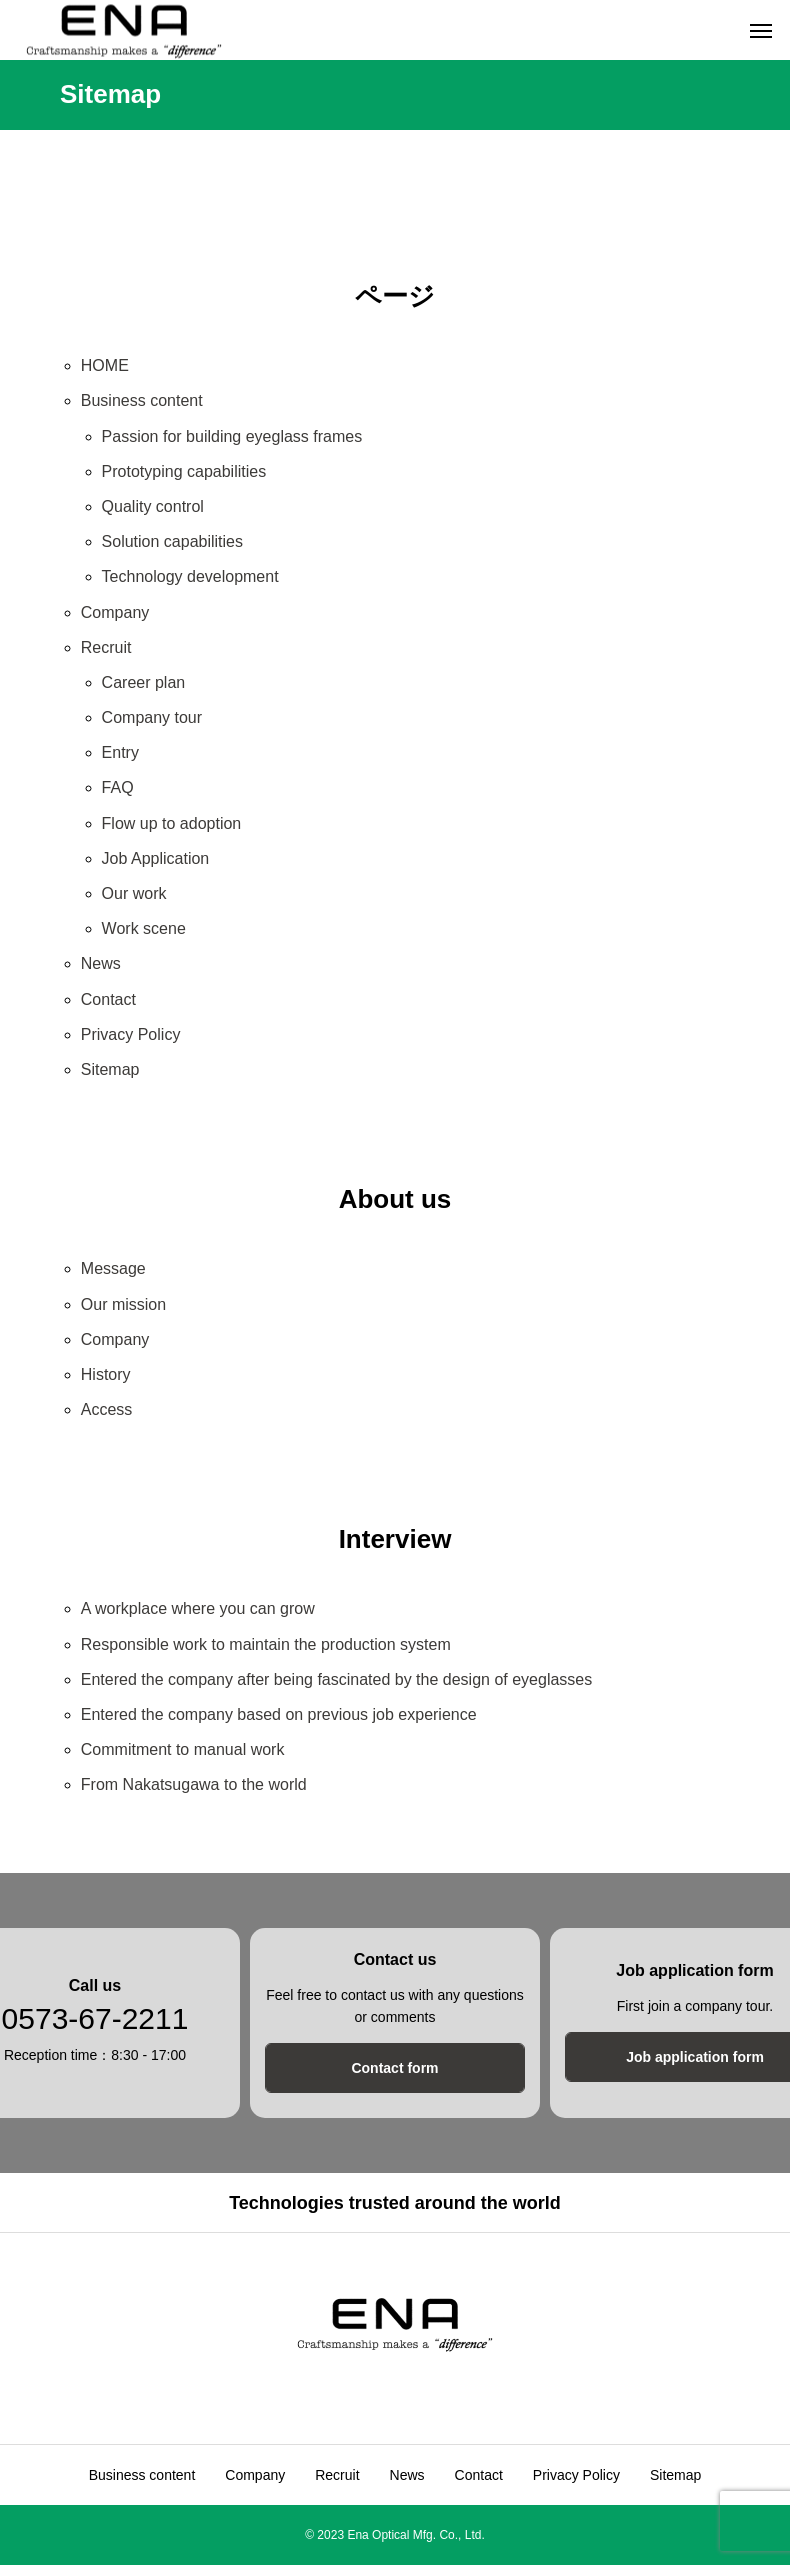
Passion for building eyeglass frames (232, 436)
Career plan (144, 682)
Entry (120, 752)
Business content (142, 400)
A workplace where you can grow (198, 1608)
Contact (108, 999)
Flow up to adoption (172, 823)
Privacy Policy (131, 1034)
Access (107, 1409)
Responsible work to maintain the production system (266, 1644)
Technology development (190, 576)
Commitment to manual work (183, 1749)
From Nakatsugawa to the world (194, 1784)
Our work (134, 893)
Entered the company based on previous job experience (279, 1714)
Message (113, 1268)
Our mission (123, 1304)
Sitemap (110, 1069)
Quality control (153, 506)
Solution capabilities (172, 541)
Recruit (106, 647)
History (106, 1374)
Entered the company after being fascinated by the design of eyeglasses (336, 1679)
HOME (105, 365)
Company (115, 612)
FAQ (118, 787)
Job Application (156, 858)
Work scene (144, 928)
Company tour (152, 717)
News (101, 963)
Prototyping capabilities (184, 471)
